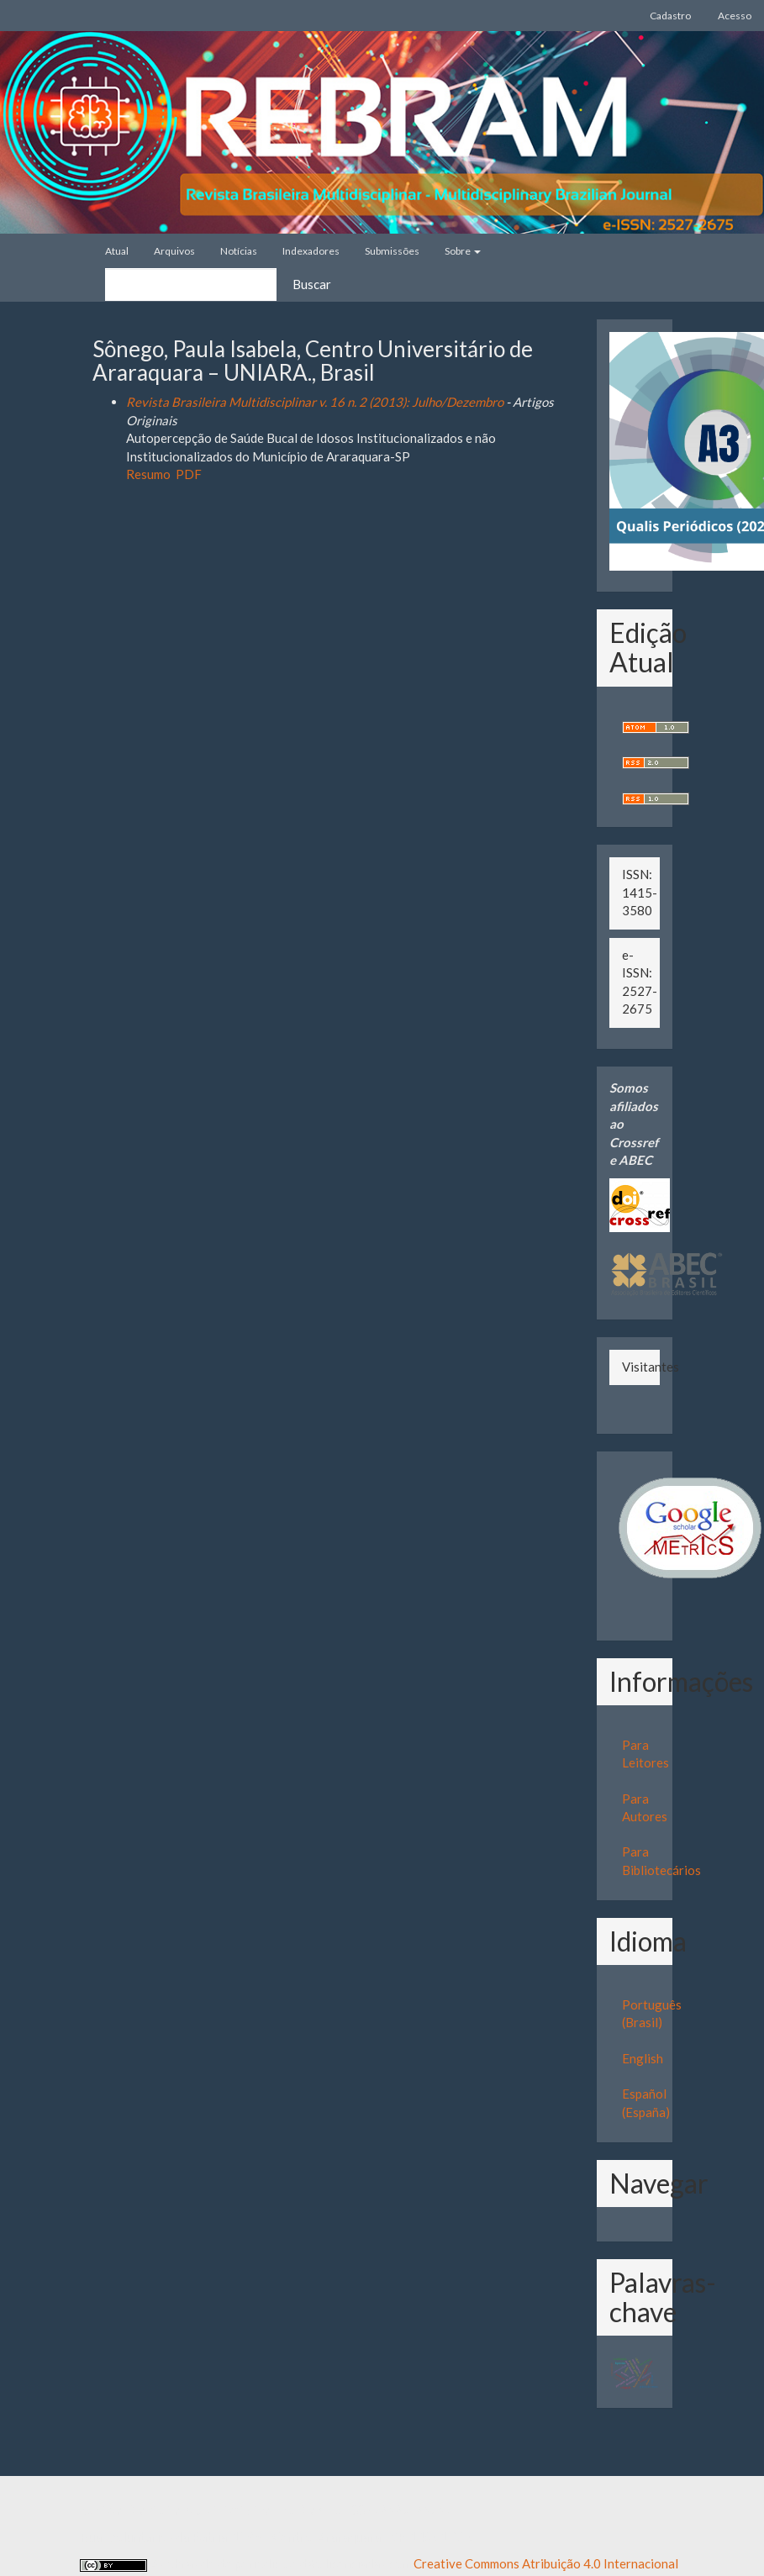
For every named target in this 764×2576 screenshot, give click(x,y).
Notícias (238, 251)
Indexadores (311, 251)
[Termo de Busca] (191, 284)
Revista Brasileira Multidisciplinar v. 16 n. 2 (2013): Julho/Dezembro (314, 401)
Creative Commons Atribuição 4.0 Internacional (546, 2563)
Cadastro (670, 15)
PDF (189, 474)
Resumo (148, 474)
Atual (117, 251)
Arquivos (174, 251)
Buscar (311, 284)
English (642, 2058)
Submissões (392, 251)
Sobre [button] (463, 251)
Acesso (734, 15)
